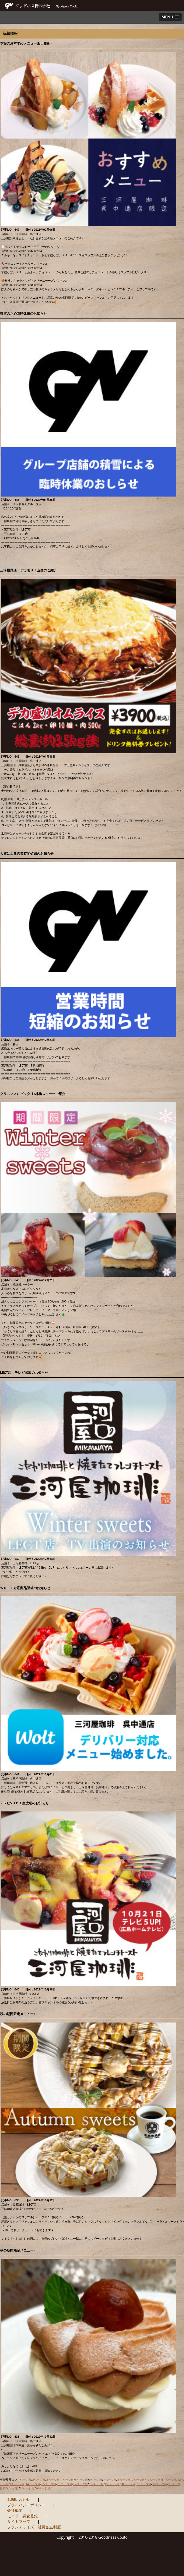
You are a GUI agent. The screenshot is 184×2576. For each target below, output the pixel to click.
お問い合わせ (18, 2499)
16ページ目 (64, 2484)
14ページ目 (33, 2484)
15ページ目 (48, 2484)
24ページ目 (11, 2488)
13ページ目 (17, 2484)
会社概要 (15, 2510)
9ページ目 (138, 2480)
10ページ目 (153, 2480)
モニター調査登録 (22, 2516)
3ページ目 (53, 2480)
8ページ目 (124, 2480)
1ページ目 (24, 2480)
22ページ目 (159, 2484)
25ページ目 (27, 2488)
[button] (170, 17)
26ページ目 (43, 2488)
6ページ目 (95, 2480)
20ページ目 (128, 2484)
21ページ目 (144, 2484)
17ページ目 (80, 2484)
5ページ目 (81, 2480)
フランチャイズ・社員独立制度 (34, 2527)
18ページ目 (96, 2484)
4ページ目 (67, 2480)
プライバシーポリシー (26, 2505)
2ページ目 (38, 2480)
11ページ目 (169, 2480)
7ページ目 (109, 2480)
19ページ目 (112, 2484)
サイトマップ (18, 2521)
